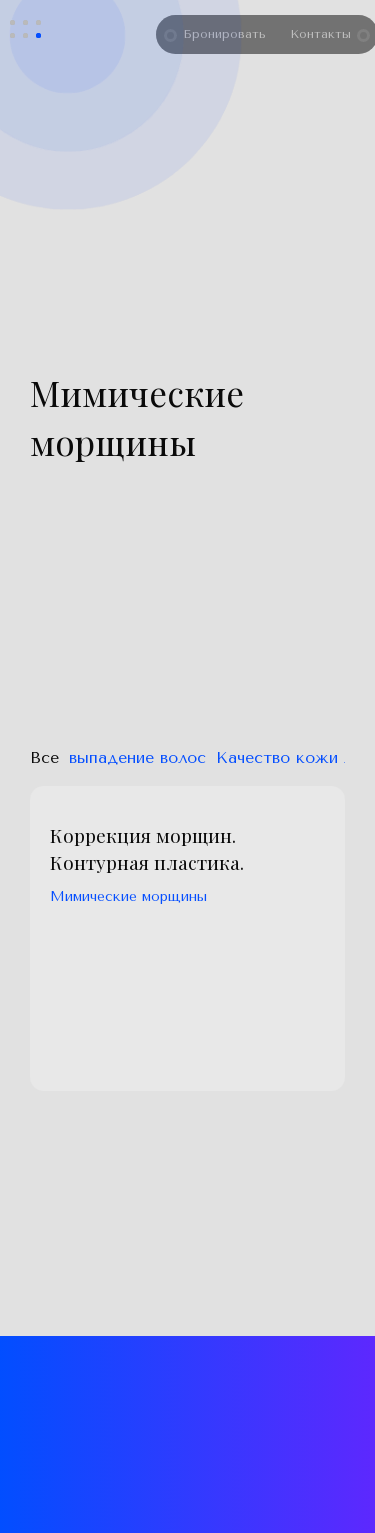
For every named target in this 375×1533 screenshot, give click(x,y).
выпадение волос (137, 757)
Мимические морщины (128, 896)
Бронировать (230, 34)
